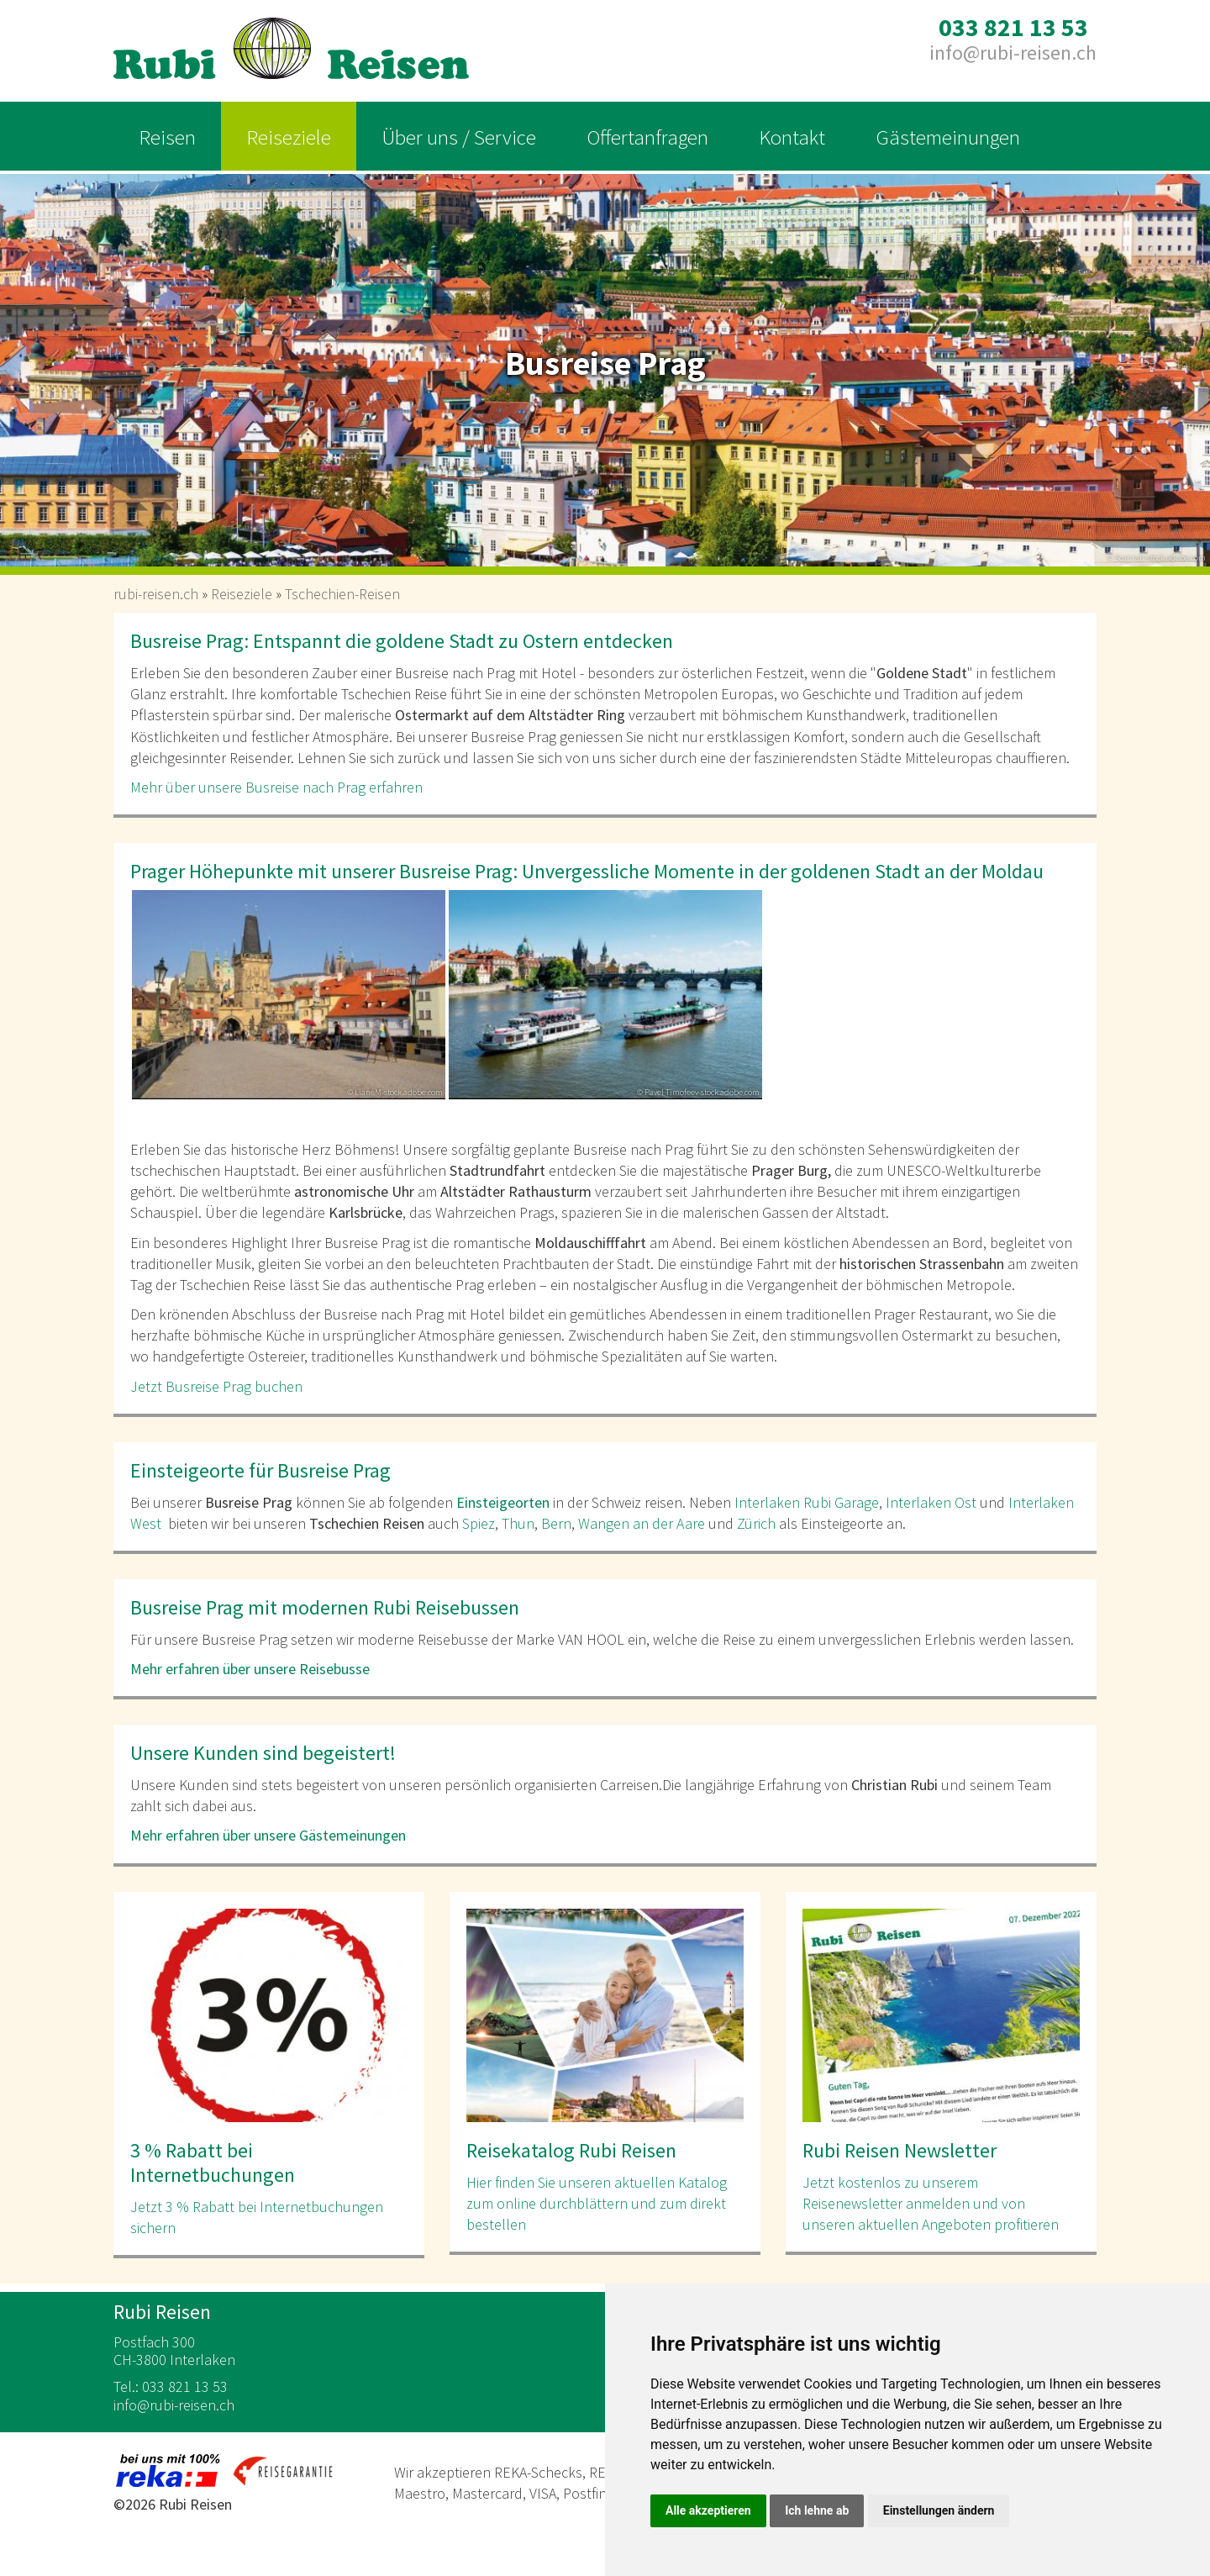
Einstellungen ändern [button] (939, 2510)
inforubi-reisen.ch (1013, 53)
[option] (605, 365)
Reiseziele (288, 137)
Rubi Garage (839, 1502)
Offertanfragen (647, 137)
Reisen (167, 137)
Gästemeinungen (948, 137)
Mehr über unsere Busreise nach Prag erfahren (278, 787)
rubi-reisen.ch (155, 593)
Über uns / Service (458, 137)
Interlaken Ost (931, 1502)
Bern (556, 1523)
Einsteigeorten (503, 1502)
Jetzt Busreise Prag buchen (218, 1386)
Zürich (756, 1523)
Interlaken (767, 1502)
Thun (518, 1523)
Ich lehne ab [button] (817, 2510)
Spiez (478, 1523)
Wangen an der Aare (641, 1523)
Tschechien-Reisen (342, 593)
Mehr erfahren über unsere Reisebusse (250, 1668)
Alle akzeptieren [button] (708, 2510)
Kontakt (792, 137)
